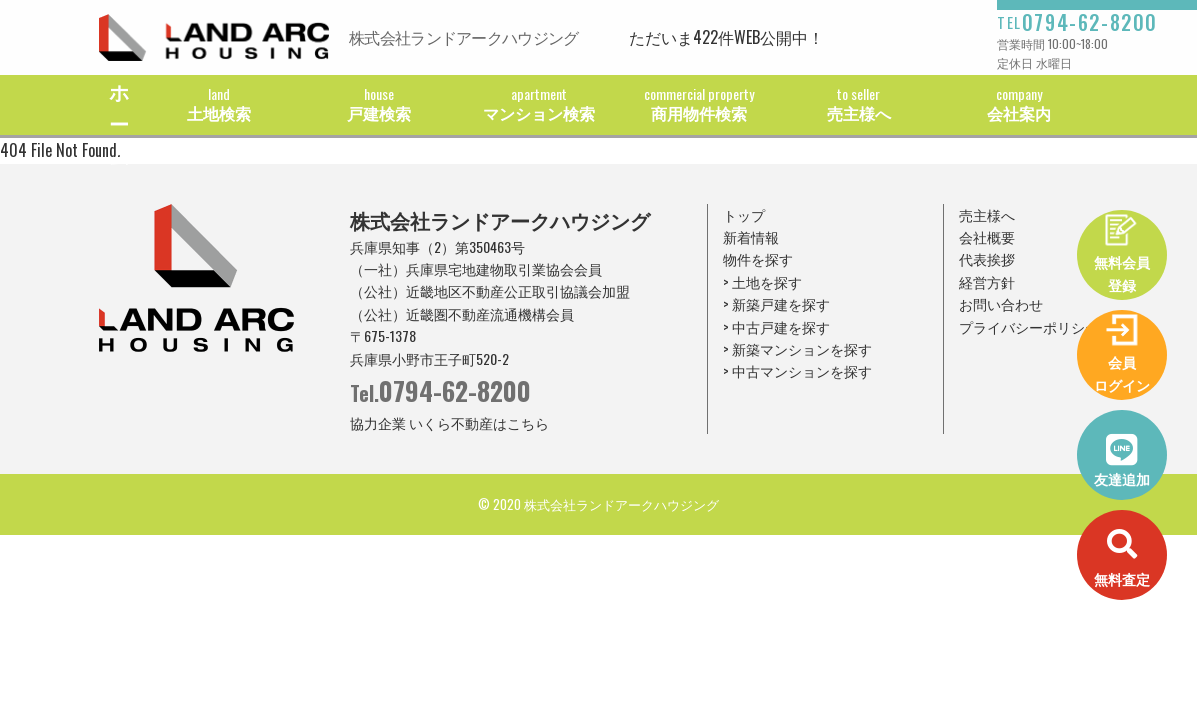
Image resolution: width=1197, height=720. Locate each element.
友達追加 (1122, 478)
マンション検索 (539, 104)
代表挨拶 (987, 258)
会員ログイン (1122, 372)
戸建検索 (379, 104)
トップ (744, 214)
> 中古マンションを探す (797, 370)
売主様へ (859, 104)
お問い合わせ (1001, 303)
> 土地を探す (762, 281)
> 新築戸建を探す (776, 303)
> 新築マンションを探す (797, 348)
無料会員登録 (1122, 272)
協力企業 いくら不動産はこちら (449, 422)
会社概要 (987, 236)
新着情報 (751, 236)
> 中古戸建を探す (776, 326)
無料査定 (1122, 578)
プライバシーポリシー (1029, 326)
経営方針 (987, 281)
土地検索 (219, 104)
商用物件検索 (699, 104)
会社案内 (1019, 104)
